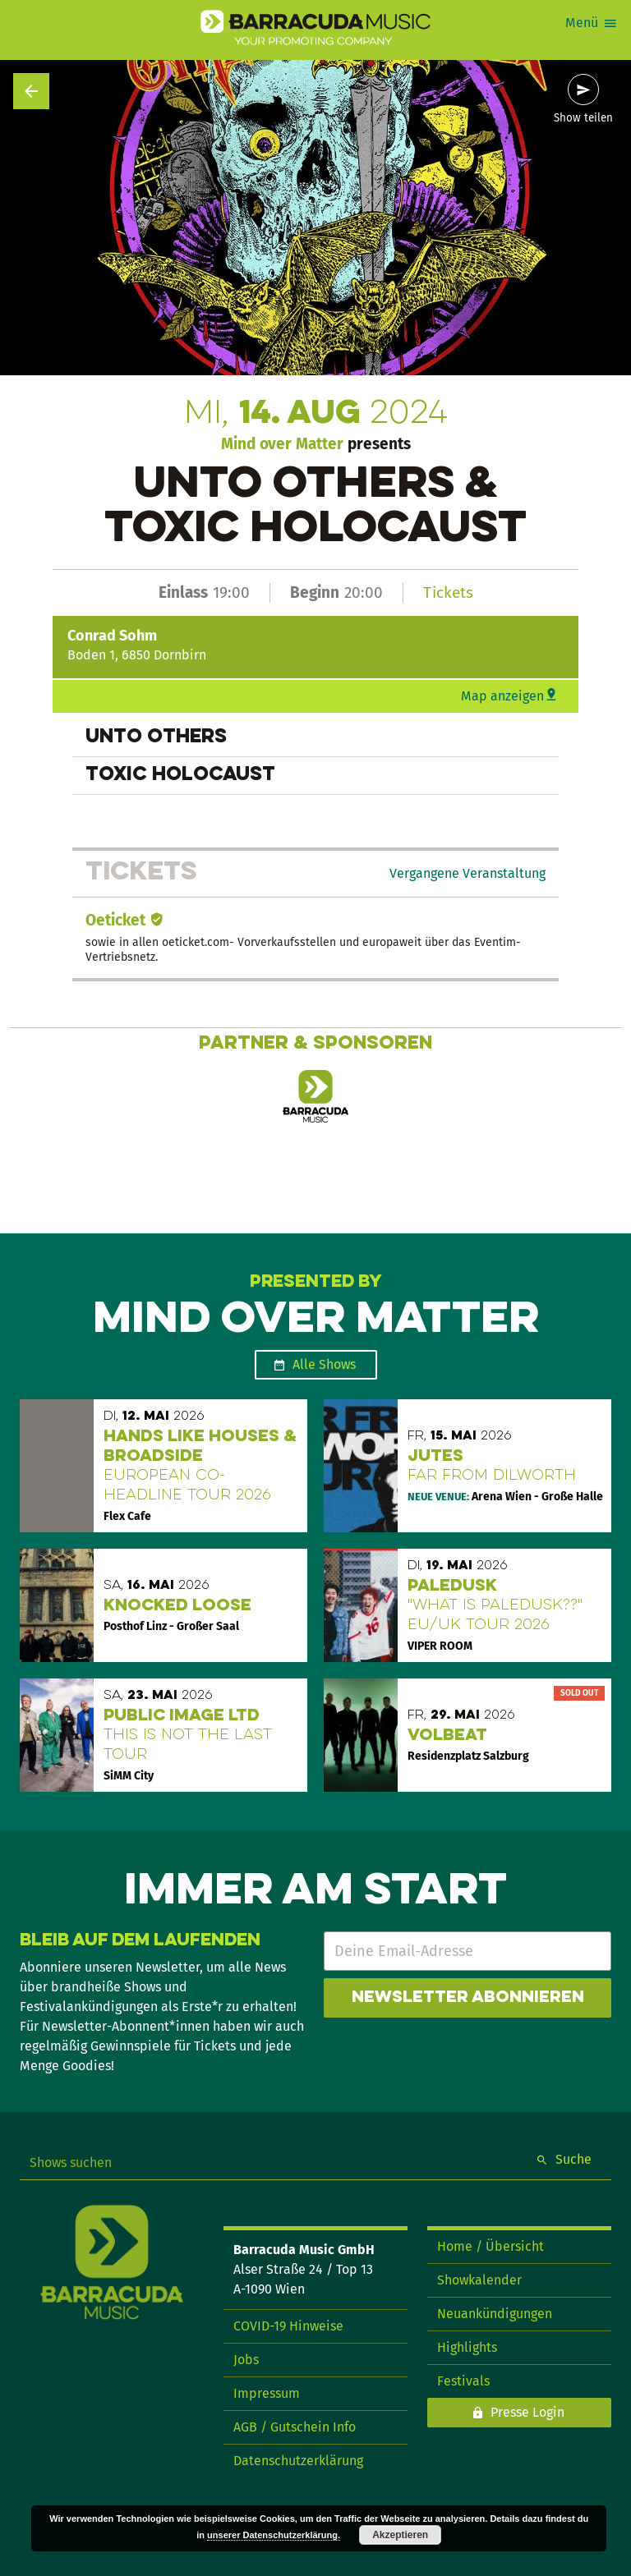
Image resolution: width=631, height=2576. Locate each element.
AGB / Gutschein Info (294, 2427)
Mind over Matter (282, 443)
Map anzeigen (502, 696)
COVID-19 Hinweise (288, 2326)
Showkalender (479, 2280)
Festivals (463, 2381)
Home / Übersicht (490, 2246)
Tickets (448, 592)
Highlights (467, 2347)
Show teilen (583, 118)
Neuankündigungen (494, 2313)
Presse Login (527, 2412)
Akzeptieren (400, 2535)
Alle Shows (324, 1364)
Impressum (266, 2393)
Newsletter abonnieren (468, 1998)
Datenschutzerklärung (298, 2460)
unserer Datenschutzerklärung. (273, 2535)
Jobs (246, 2359)
